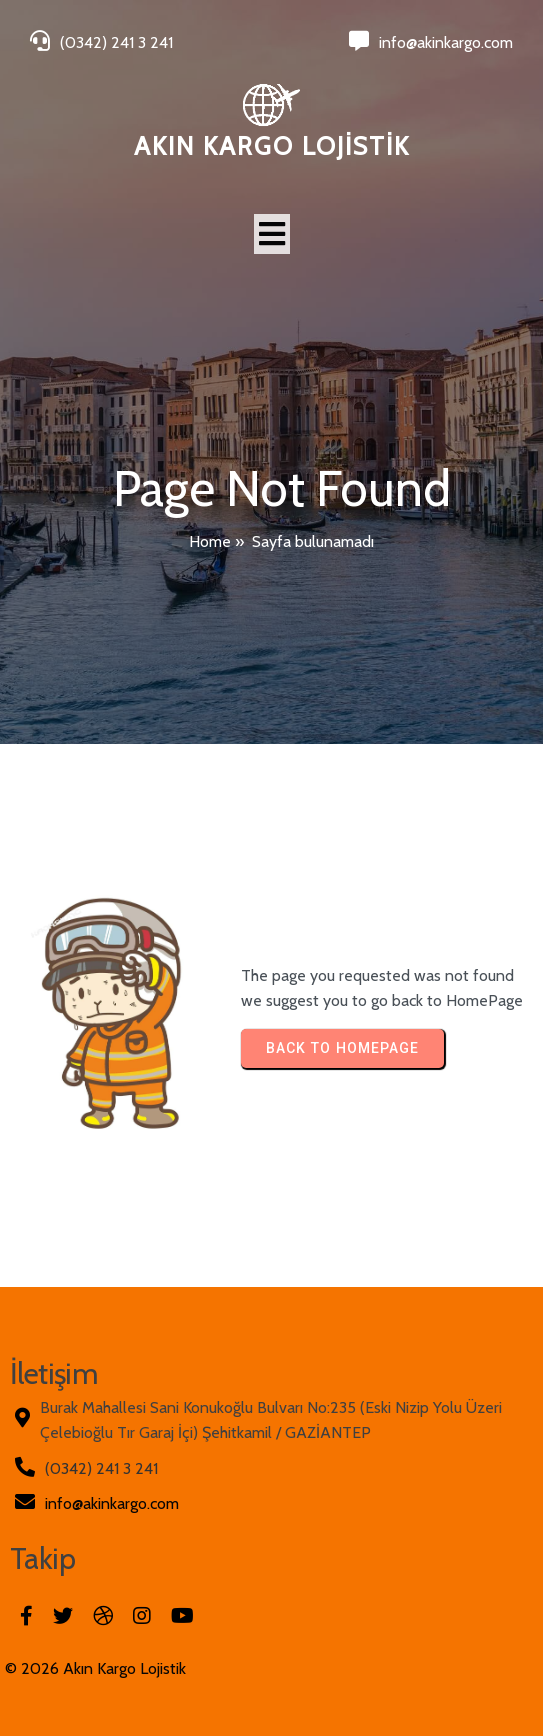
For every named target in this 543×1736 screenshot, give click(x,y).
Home (210, 541)
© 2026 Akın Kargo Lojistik (95, 1668)
